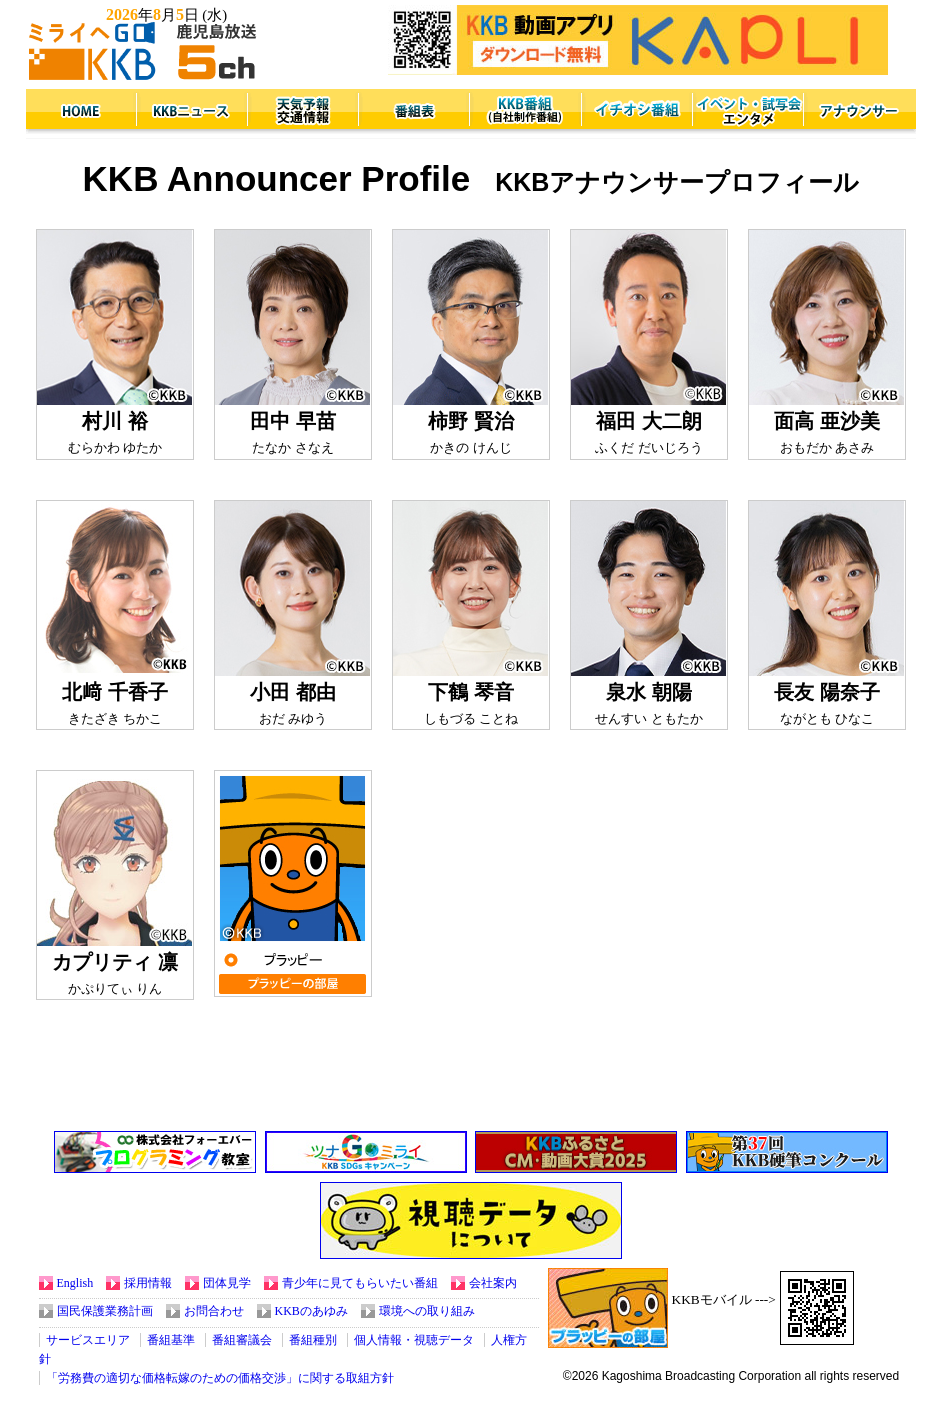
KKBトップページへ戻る (81, 111)
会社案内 (493, 1283)
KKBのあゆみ (311, 1311)
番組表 (414, 111)
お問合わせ (214, 1311)
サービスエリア (88, 1340)
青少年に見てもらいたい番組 (360, 1283)
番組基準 (171, 1340)
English (75, 1283)
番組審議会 (242, 1340)
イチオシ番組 (636, 111)
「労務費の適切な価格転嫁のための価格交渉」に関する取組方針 (220, 1378)
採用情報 (148, 1283)
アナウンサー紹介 (858, 111)
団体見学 (227, 1283)
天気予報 (303, 111)
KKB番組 (525, 111)
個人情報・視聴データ (414, 1340)
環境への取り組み (427, 1311)
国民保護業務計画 (105, 1311)
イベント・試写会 (747, 111)
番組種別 (313, 1340)
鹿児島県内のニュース (192, 111)
